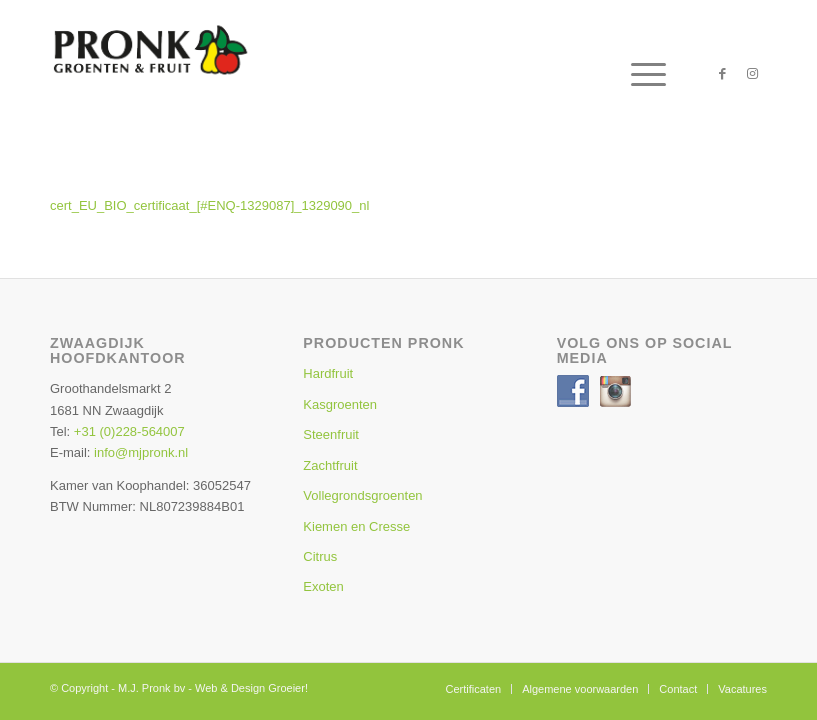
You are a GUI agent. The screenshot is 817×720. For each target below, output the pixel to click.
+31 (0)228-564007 (129, 431)
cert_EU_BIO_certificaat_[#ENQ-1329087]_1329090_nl (209, 205)
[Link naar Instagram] (752, 74)
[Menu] (638, 74)
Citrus (320, 556)
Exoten (323, 586)
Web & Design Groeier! (251, 688)
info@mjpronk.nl (141, 452)
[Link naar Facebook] (722, 74)
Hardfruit (328, 373)
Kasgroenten (340, 404)
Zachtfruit (330, 465)
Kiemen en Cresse (356, 526)
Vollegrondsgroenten (362, 495)
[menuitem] (638, 74)
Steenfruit (331, 434)
